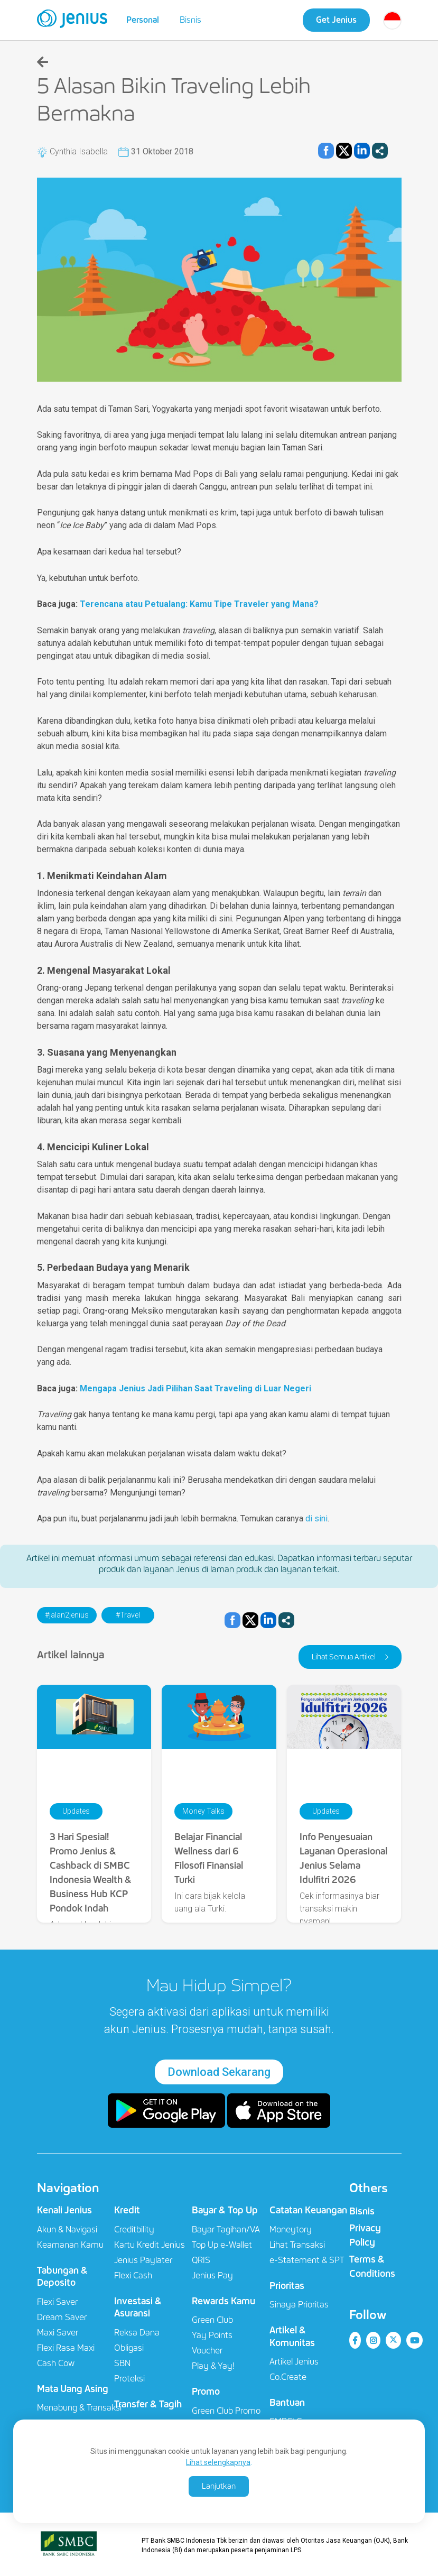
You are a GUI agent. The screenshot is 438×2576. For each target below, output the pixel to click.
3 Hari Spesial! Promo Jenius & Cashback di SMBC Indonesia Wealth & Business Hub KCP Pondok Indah (91, 1872)
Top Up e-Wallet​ (222, 2245)
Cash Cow (55, 2363)
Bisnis (190, 20)
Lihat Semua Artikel (344, 1656)
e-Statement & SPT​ (306, 2260)
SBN (122, 2363)
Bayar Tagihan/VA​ (226, 2229)
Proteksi (129, 2379)
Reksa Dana (137, 2333)
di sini (316, 1518)
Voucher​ (207, 2351)
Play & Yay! (213, 2366)
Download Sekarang (219, 2072)
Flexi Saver (57, 2302)
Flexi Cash (133, 2275)
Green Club (212, 2320)
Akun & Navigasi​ (67, 2229)
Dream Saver (62, 2317)
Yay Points (212, 2335)
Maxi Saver (57, 2333)
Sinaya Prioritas (299, 2305)
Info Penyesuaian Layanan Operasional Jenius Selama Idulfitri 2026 (343, 1858)
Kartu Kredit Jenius (149, 2245)
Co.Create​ (287, 2377)
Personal (142, 20)
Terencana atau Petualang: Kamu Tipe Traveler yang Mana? (199, 604)
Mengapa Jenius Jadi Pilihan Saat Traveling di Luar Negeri (195, 1388)
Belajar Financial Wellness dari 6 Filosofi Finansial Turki (208, 1858)
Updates (76, 1811)
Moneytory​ (290, 2229)
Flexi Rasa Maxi (66, 2348)
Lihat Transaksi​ (297, 2245)
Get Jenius (336, 20)
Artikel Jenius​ (294, 2362)
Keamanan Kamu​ (70, 2245)
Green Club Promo (226, 2411)
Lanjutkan (219, 2486)
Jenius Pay (212, 2275)
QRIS (201, 2260)
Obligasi (129, 2348)
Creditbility (134, 2229)
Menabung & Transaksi (79, 2408)
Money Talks (203, 1811)
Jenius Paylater (143, 2260)
